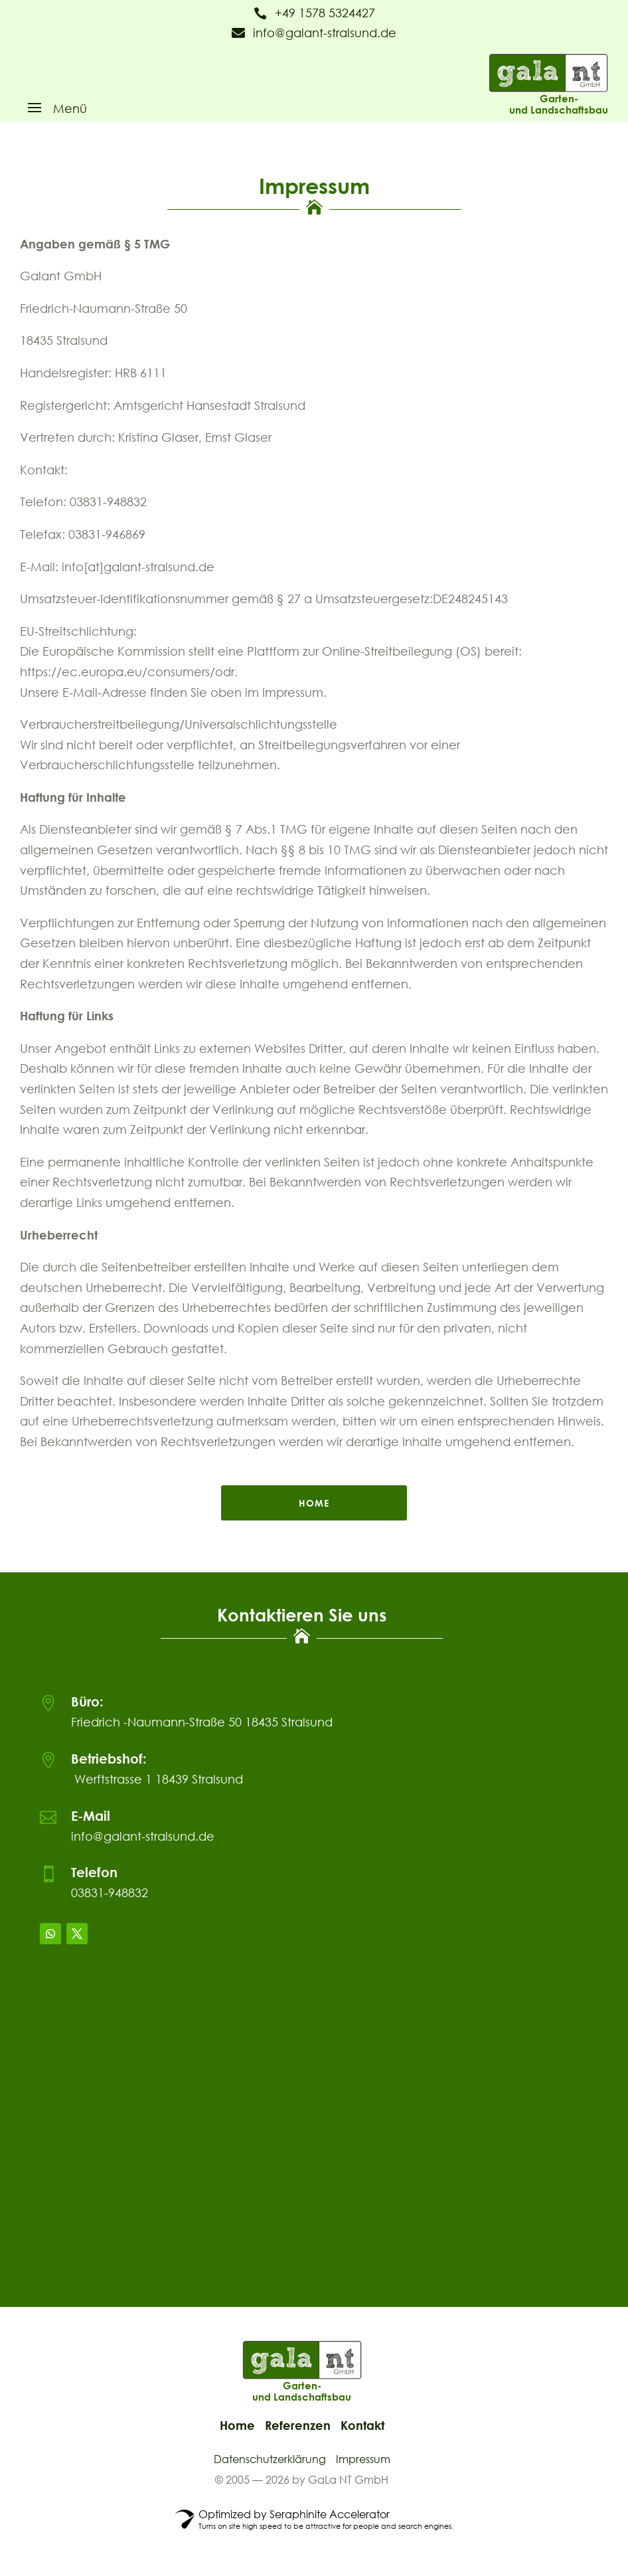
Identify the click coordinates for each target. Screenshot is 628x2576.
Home (237, 2425)
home (314, 1503)
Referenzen (298, 2425)
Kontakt (362, 2425)
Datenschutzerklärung (270, 2459)
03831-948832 (109, 1892)
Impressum (363, 2459)
